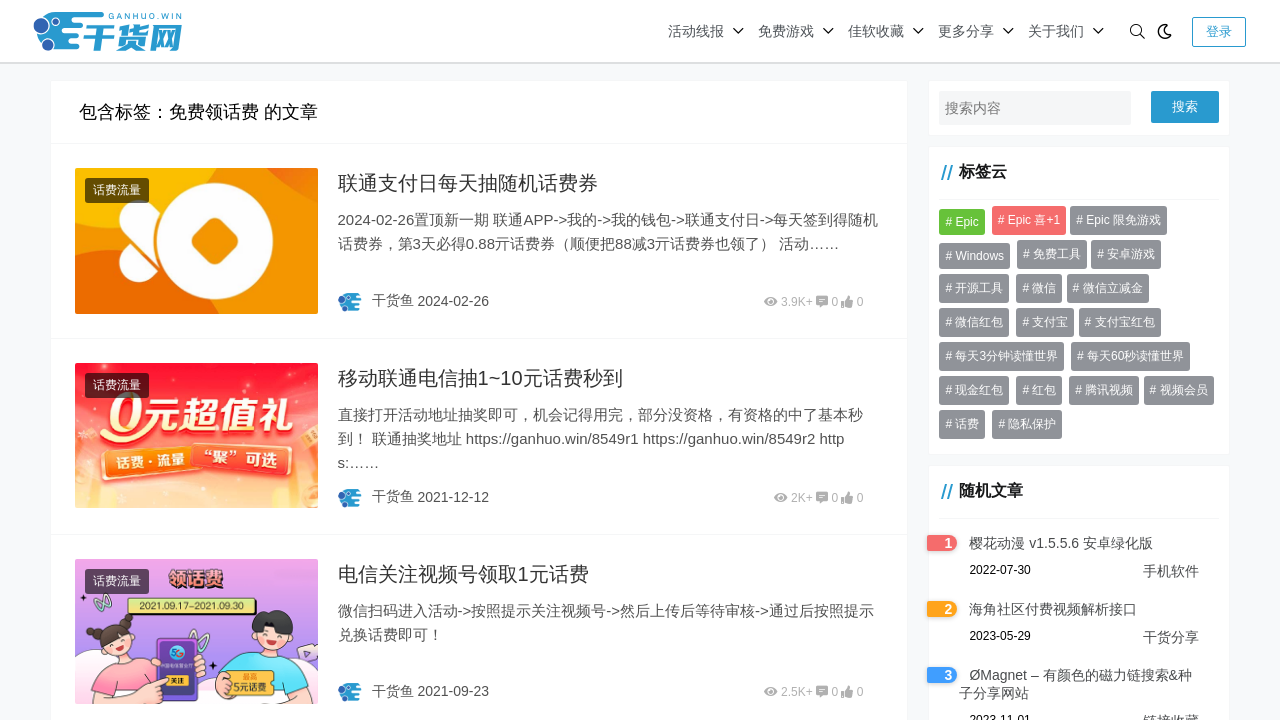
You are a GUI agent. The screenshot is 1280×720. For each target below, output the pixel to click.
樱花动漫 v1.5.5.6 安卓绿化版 (1061, 543)
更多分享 (966, 31)
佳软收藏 (876, 31)
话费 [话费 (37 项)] (967, 424)
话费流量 (117, 190)
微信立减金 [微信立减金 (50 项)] (1113, 288)
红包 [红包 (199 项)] (1044, 390)
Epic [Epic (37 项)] (966, 222)
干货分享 (1171, 637)
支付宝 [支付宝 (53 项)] (1050, 322)
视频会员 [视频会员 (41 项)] (1184, 390)
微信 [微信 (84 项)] (1044, 288)
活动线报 (696, 31)
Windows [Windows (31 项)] (979, 256)
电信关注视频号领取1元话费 (463, 574)
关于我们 (1056, 31)
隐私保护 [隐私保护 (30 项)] (1032, 424)
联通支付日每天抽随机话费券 (468, 183)
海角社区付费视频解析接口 (1053, 609)
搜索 (1185, 106)
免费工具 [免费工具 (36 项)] (1057, 254)
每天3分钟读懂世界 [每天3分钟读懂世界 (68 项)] (1006, 356)
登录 (1219, 31)
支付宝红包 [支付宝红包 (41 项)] (1125, 322)
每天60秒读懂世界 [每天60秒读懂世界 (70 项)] (1135, 356)
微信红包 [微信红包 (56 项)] (979, 322)
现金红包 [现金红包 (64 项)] (979, 390)
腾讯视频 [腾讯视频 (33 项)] (1109, 390)
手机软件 (1171, 571)
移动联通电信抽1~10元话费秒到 (480, 378)
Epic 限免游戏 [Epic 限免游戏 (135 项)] (1123, 220)
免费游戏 (786, 31)
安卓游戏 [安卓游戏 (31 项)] (1131, 254)
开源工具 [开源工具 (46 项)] (979, 288)
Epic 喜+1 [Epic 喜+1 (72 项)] (1034, 220)
